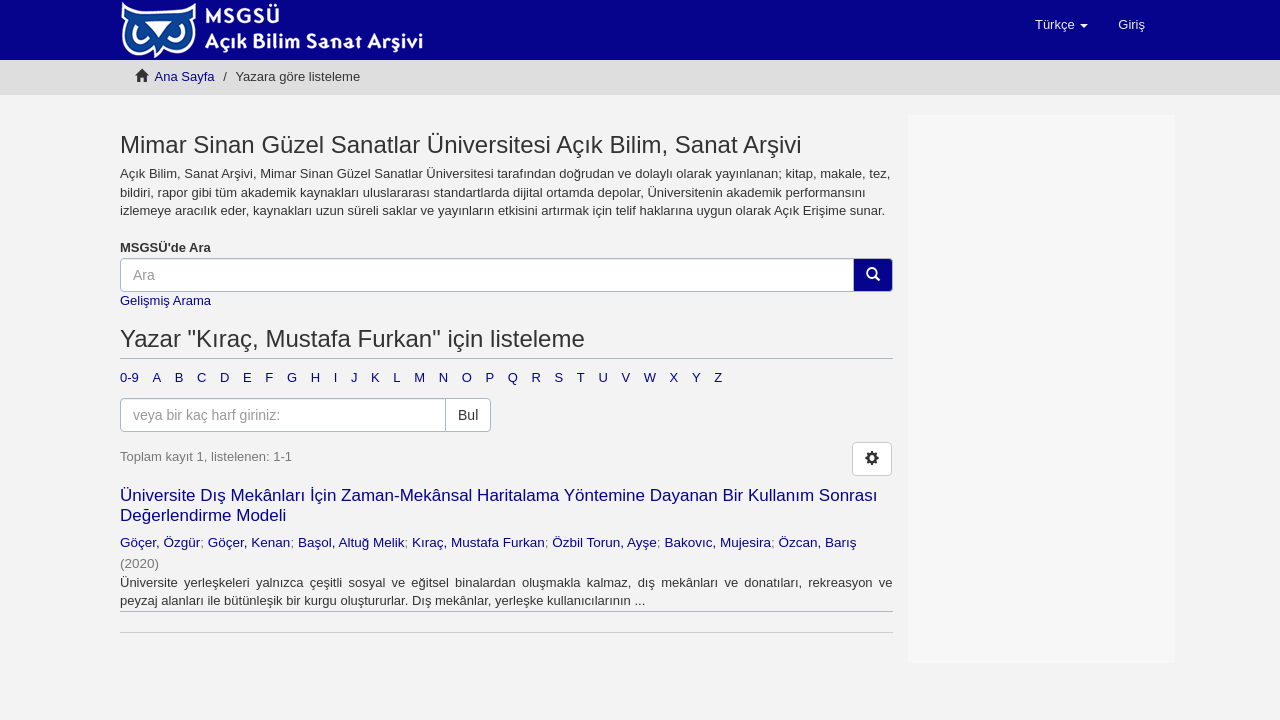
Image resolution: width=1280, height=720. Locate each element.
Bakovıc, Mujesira (717, 542)
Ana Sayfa (185, 76)
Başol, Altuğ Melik (351, 542)
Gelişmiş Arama (165, 300)
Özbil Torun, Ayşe (604, 542)
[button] (1061, 25)
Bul (468, 415)
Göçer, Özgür (160, 542)
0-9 (129, 377)
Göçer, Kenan (249, 542)
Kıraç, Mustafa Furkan (478, 542)
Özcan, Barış (817, 542)
